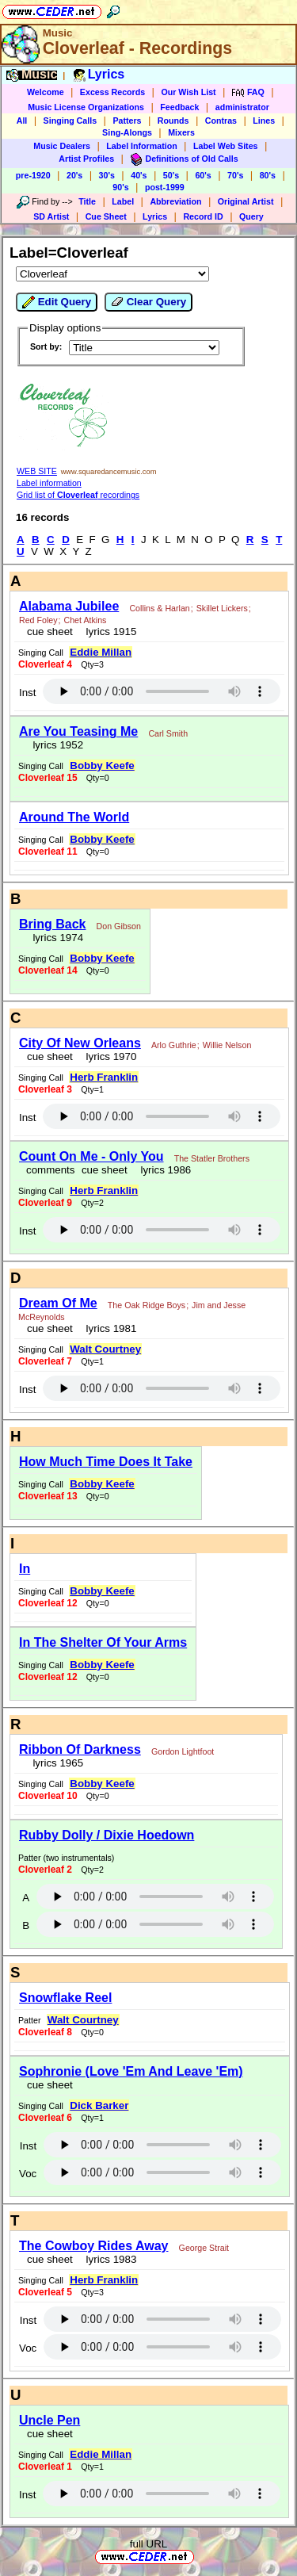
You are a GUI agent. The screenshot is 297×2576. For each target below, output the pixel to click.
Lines (264, 120)
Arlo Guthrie (173, 1045)
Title (87, 201)
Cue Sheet (106, 216)
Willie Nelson (227, 1045)
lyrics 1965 (55, 1763)
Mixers (181, 132)
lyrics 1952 (55, 745)
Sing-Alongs (127, 132)
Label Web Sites (225, 146)
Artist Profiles (86, 158)
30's (107, 175)
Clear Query (148, 302)
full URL (148, 2544)
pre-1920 (33, 175)
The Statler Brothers (211, 1158)
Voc (27, 2174)
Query (251, 216)
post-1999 (165, 187)
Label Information (141, 146)
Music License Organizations (86, 107)
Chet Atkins (85, 620)
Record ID (203, 216)
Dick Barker (99, 2105)
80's (268, 175)
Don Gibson (119, 926)
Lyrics (155, 216)
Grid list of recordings (78, 495)
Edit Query (56, 302)
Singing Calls (70, 120)
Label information (49, 483)
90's (120, 187)
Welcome (45, 92)
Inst (27, 693)
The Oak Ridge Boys (146, 1305)
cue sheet (50, 631)
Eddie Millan (100, 652)
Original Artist (246, 201)
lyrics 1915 (108, 631)
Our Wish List (188, 92)
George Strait (204, 2248)
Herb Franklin (104, 1077)
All (22, 120)
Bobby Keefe (102, 765)
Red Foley (38, 620)
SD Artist (51, 216)
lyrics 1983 (108, 2259)
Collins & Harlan (159, 608)
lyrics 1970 (108, 1056)
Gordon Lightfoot (182, 1751)
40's (139, 175)
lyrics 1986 (163, 1170)
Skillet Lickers (222, 608)
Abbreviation (175, 201)
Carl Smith (168, 733)
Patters (126, 120)
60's (203, 175)
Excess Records (112, 92)
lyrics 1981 (108, 1328)
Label (123, 201)
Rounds (173, 120)
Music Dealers (61, 146)
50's (171, 175)
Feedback (179, 107)
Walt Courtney (105, 1349)
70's (235, 175)
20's (74, 175)
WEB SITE (37, 471)
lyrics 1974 (55, 938)
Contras (221, 120)
